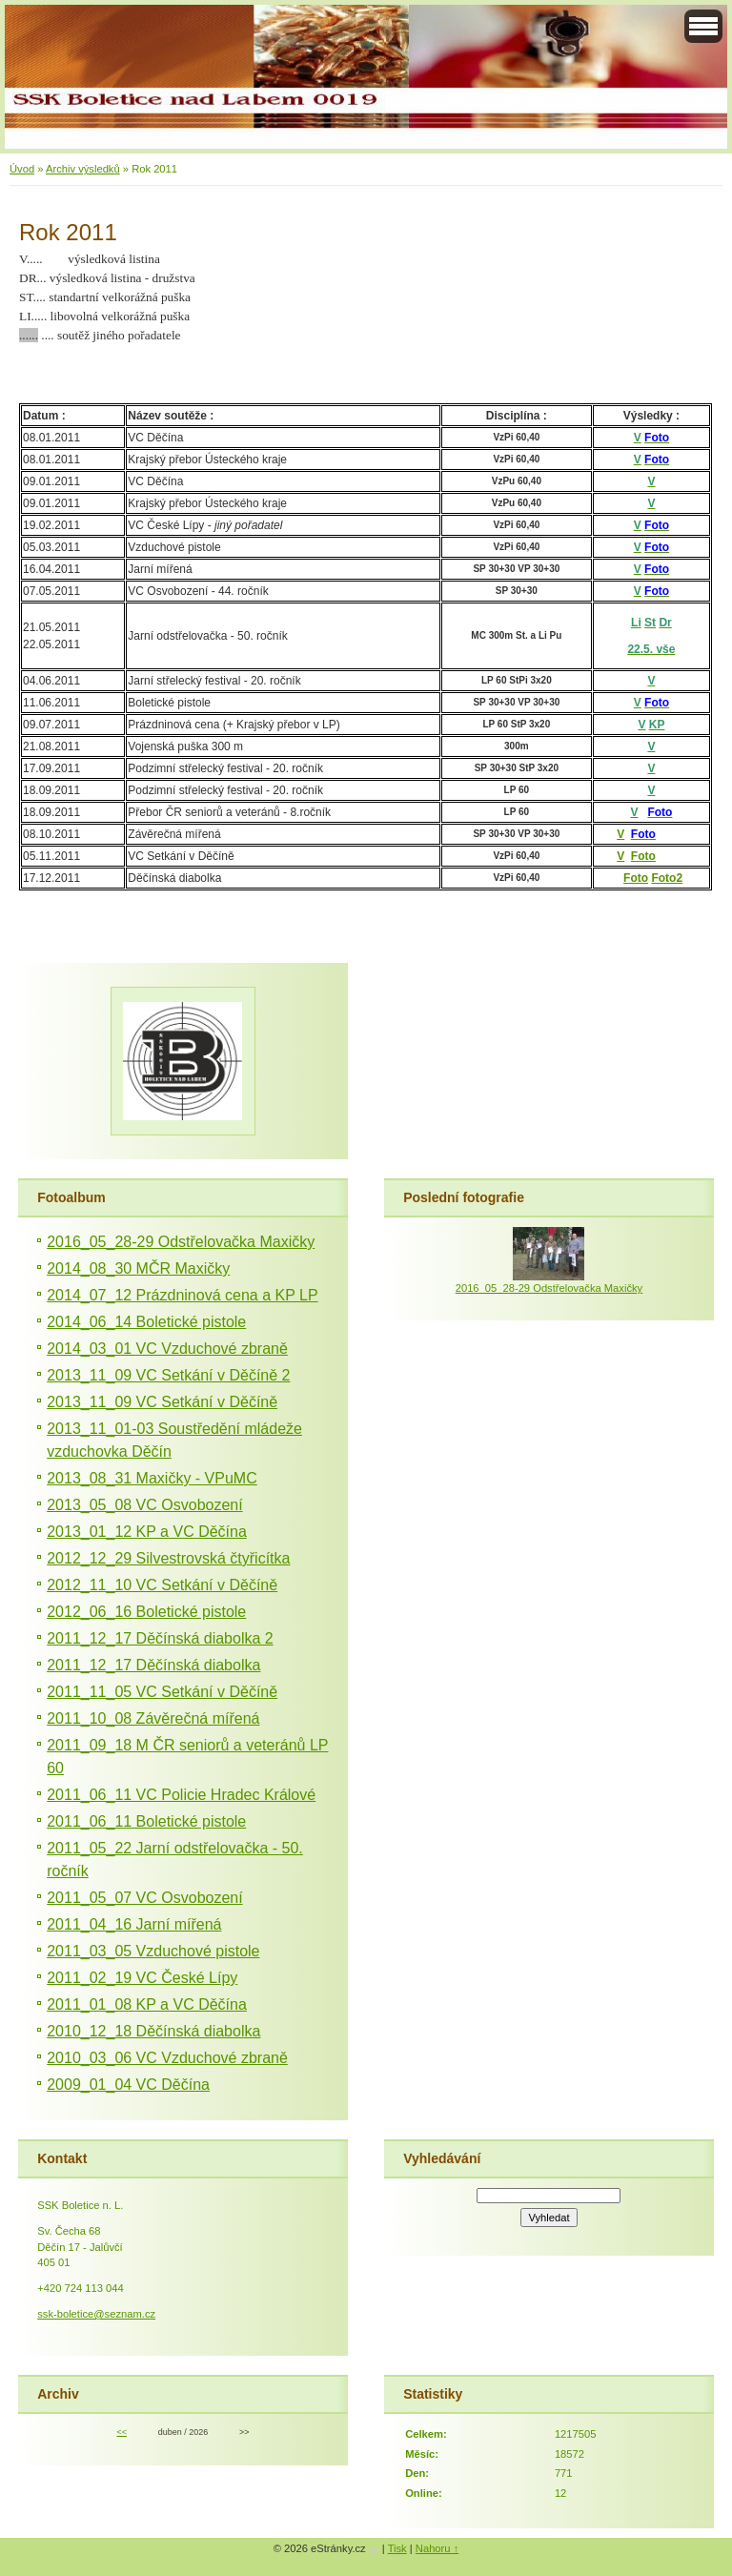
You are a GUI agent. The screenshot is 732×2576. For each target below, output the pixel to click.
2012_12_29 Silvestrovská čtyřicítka (168, 1558)
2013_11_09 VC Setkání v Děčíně (162, 1402)
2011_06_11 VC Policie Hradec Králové (181, 1795)
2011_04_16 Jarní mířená (134, 1924)
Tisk (397, 2548)
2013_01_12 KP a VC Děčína (147, 1531)
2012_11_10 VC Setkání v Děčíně (162, 1585)
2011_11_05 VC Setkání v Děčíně (162, 1692)
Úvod (22, 168)
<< (121, 2432)
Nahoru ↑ (437, 2548)
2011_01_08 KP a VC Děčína (147, 2004)
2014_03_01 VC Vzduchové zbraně (167, 1348)
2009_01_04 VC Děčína (128, 2084)
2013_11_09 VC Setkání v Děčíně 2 (168, 1375)
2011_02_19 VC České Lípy (142, 1978)
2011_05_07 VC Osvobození (144, 1898)
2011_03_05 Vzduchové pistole (153, 1951)
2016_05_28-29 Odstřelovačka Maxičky (181, 1242)
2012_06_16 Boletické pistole (146, 1612)
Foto (643, 856)
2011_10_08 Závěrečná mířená (153, 1718)
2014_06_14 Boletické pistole (146, 1322)
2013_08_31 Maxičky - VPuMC (152, 1478)
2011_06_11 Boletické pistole (146, 1821)
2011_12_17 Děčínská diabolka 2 (160, 1638)
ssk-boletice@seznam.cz (96, 2314)
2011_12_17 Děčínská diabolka (153, 1665)
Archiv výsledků (83, 168)
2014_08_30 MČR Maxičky (138, 1268)
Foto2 (666, 878)
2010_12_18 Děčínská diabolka (153, 2031)
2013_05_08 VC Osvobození (144, 1505)
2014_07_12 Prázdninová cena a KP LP (182, 1295)
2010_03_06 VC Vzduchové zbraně (167, 2058)
